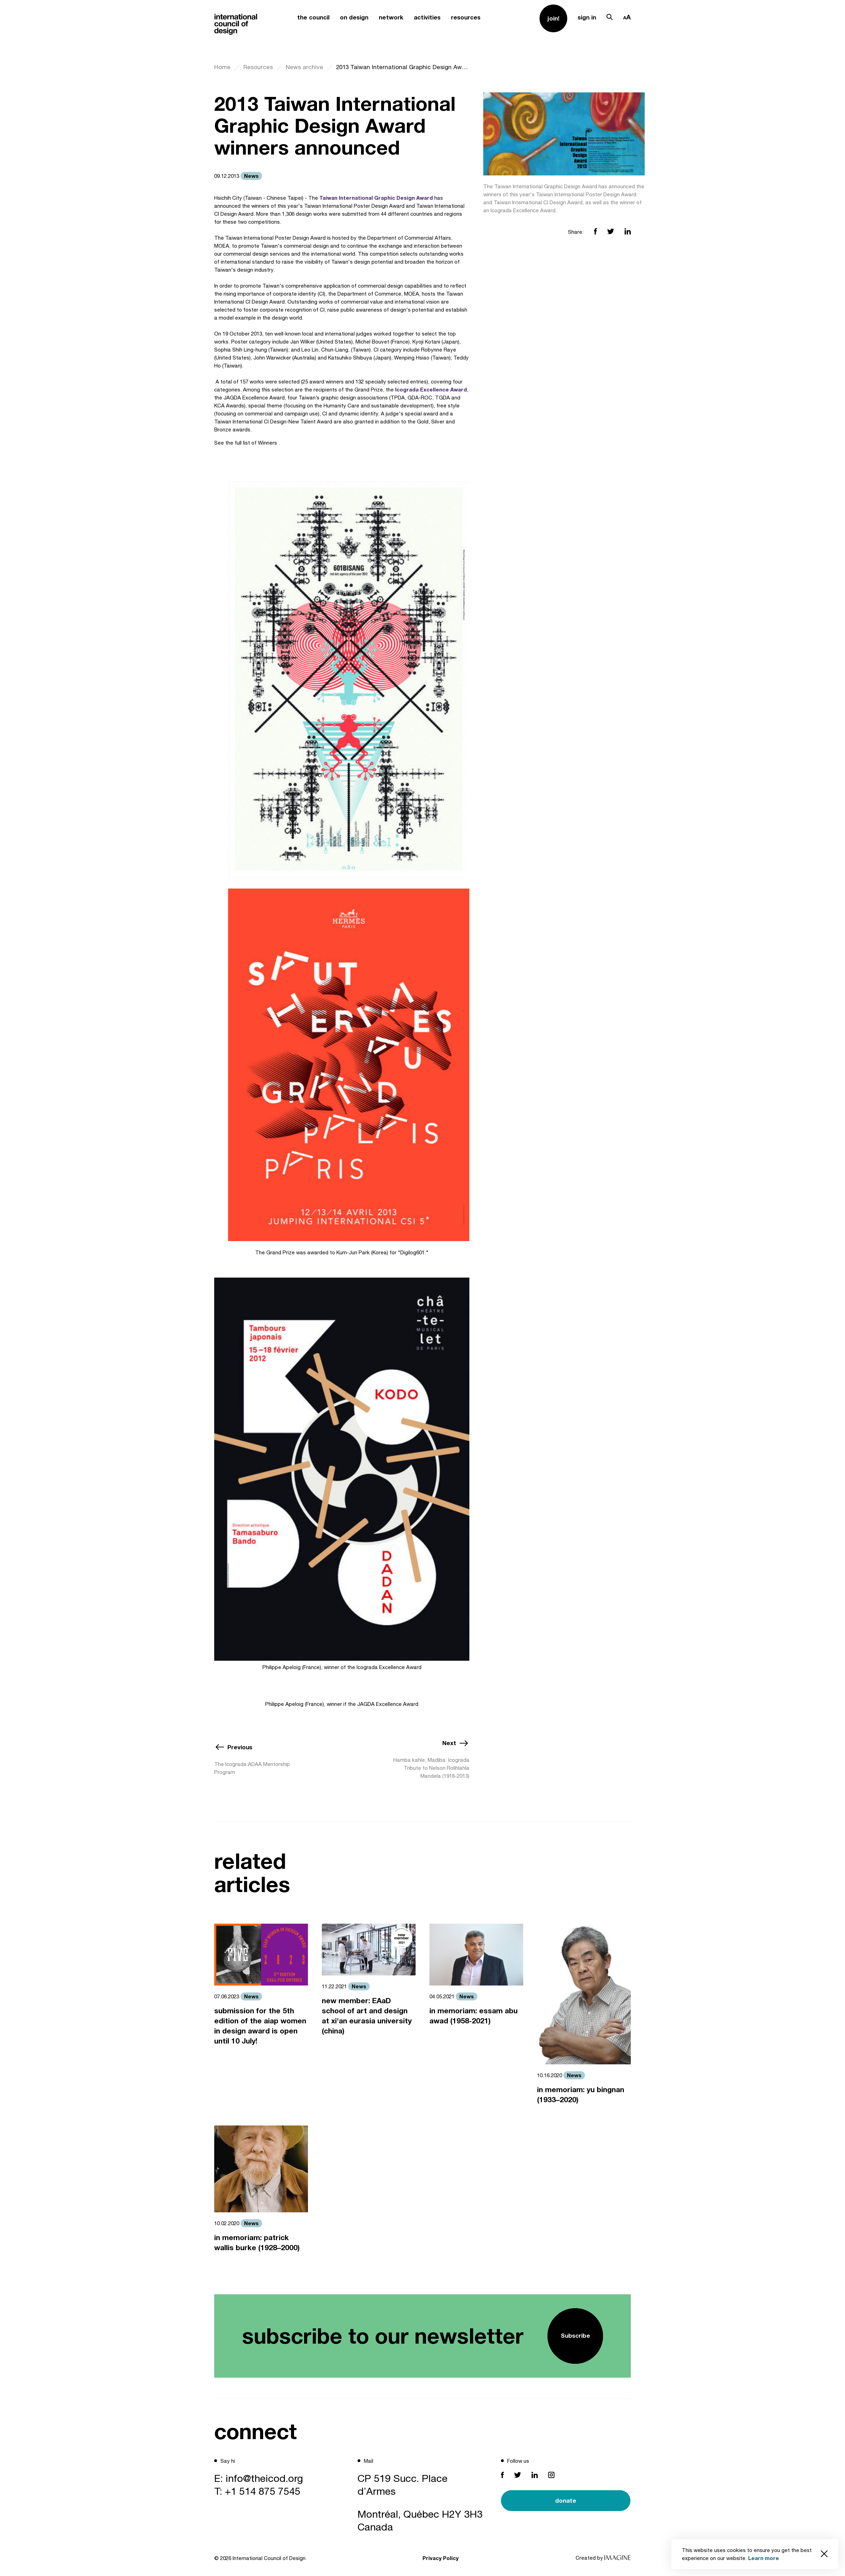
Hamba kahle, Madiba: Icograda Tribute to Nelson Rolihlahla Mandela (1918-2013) (431, 1768)
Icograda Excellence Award (431, 389)
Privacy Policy (440, 2558)
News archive (304, 67)
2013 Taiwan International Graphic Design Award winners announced (402, 67)
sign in (587, 17)
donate (565, 2500)
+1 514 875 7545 (262, 2491)
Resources (258, 67)
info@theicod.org (264, 2478)
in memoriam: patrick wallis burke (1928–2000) (257, 2242)
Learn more (763, 2558)
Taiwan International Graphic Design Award (376, 198)
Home (222, 67)
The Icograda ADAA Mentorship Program (252, 1768)
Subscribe (575, 2335)
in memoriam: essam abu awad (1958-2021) (473, 2015)
